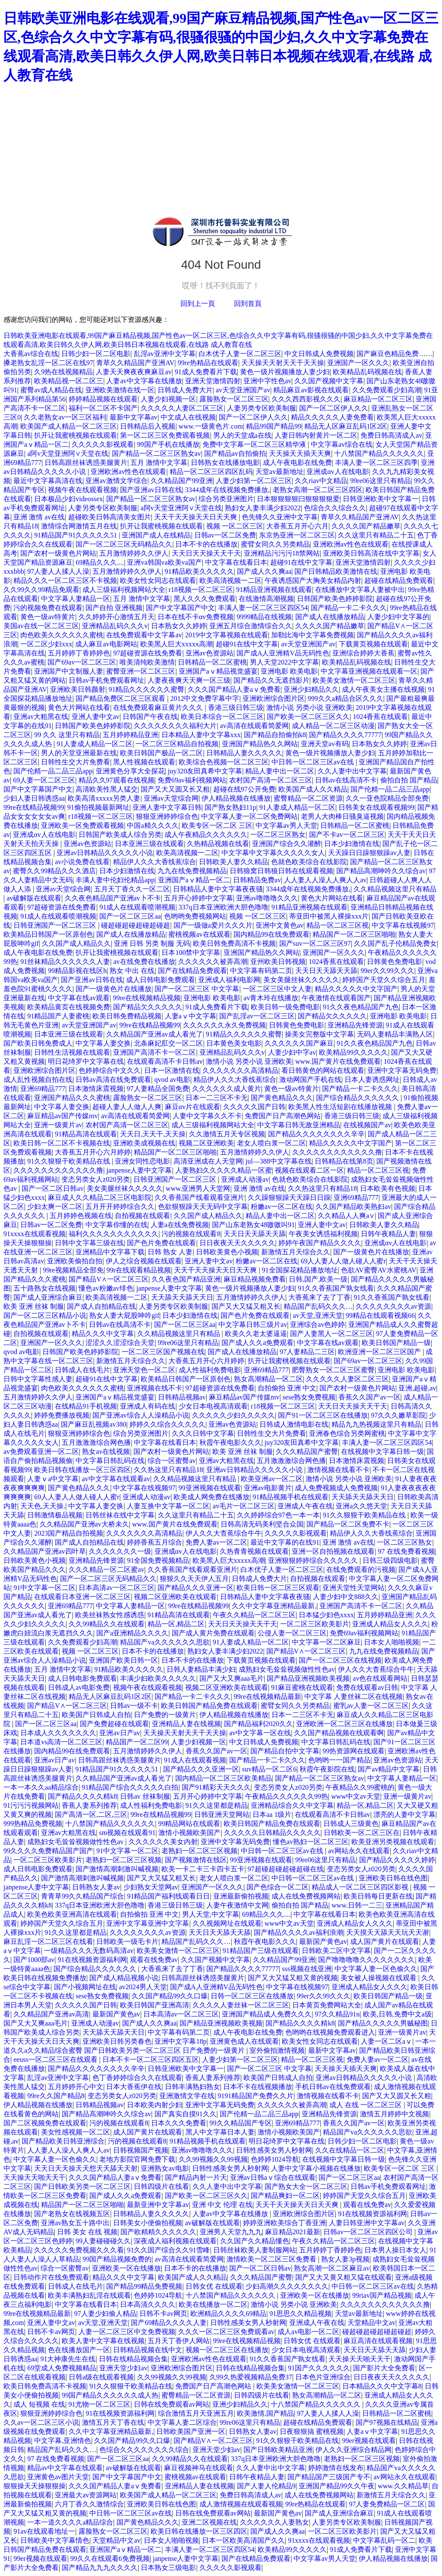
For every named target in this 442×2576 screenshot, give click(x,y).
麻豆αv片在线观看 (192, 1106)
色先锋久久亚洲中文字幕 (280, 517)
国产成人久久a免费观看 (257, 1342)
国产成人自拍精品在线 (101, 1306)
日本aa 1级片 (272, 1814)
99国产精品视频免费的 (117, 2259)
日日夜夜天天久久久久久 (237, 1243)
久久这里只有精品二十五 (376, 535)
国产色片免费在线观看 (161, 1243)
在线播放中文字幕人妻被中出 (360, 589)
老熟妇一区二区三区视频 (199, 1850)
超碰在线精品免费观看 (398, 580)
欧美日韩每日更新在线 (378, 1896)
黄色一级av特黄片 (47, 616)
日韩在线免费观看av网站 (171, 2404)
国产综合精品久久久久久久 (358, 1097)
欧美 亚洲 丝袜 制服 (33, 1306)
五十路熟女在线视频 (44, 1288)
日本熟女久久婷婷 (178, 626)
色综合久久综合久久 (335, 508)
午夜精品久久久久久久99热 (286, 1796)
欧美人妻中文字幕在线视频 (103, 2340)
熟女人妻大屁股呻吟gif (124, 1315)
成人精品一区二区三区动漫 (333, 725)
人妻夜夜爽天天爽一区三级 (189, 680)
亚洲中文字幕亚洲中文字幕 (147, 1923)
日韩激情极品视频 (54, 1515)
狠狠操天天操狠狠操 (34, 2486)
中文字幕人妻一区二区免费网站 (249, 816)
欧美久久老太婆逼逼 (256, 1333)
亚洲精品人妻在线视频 (186, 1723)
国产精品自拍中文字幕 (284, 1751)
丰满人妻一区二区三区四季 (376, 462)
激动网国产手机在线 (310, 1079)
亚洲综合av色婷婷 (317, 1324)
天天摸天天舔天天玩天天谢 (387, 1932)
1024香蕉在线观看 (380, 716)
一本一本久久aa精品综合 (41, 1787)
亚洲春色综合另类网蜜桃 (347, 1433)
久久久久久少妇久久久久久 (233, 1415)
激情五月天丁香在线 (113, 2422)
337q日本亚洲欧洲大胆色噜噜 (223, 907)
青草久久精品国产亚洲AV (135, 362)
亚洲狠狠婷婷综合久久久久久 (314, 1560)
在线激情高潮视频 (266, 598)
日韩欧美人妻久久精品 (233, 861)
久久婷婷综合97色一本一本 (278, 1515)
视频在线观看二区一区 (309, 1170)
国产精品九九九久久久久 (100, 2567)
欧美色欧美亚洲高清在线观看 (72, 1914)
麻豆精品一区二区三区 (378, 399)
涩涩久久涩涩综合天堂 (120, 1342)
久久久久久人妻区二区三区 (182, 408)
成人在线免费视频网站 (306, 1896)
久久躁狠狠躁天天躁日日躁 (289, 1197)
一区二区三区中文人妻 (277, 988)
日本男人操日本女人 (395, 2250)
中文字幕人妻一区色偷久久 (376, 1968)
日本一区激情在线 (171, 1070)
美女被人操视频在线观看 (379, 1977)
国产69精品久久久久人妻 (169, 2322)
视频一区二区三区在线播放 (227, 2349)
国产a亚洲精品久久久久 (132, 1633)
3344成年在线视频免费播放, (227, 489)
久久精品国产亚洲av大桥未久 (84, 1524)
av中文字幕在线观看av (116, 1478)
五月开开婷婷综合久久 (120, 1206)
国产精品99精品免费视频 (144, 2286)
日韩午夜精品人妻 (388, 1233)
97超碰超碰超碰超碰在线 (286, 1869)
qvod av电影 (172, 1079)
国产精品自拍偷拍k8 (275, 734)
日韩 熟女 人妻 (170, 1252)
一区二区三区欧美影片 (314, 1624)
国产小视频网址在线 (85, 1987)
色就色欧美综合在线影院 (309, 861)
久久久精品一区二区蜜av (106, 1569)
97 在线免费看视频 (406, 1551)
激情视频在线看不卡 (338, 1469)
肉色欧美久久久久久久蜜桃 (61, 635)
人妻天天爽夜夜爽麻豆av (133, 371)
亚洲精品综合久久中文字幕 (292, 1805)
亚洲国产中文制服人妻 (68, 671)
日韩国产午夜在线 (150, 716)
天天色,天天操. (42, 1506)
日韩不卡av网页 (163, 2313)
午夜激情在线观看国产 (336, 998)
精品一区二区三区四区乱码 (211, 471)
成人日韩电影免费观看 (160, 979)
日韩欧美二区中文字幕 (336, 1950)
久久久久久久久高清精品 (240, 1070)
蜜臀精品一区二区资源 (308, 798)
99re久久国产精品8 (55, 2095)
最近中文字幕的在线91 (284, 1542)
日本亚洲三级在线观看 (149, 843)
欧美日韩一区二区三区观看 (278, 1587)
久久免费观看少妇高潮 (386, 390)
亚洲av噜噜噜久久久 (267, 898)
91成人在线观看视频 (195, 1760)
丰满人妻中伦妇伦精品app (115, 880)
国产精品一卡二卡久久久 (349, 607)
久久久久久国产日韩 (254, 1106)
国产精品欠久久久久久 (147, 1007)
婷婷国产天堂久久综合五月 (383, 979)
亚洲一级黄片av (58, 1125)
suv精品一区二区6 (269, 1769)
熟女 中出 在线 (132, 970)
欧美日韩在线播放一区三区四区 (82, 1469)
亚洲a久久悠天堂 (361, 1506)
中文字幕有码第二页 (261, 970)
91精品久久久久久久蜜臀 (146, 689)
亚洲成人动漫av (245, 1179)
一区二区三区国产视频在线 (163, 1351)
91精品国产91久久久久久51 (76, 535)
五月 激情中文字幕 (158, 462)
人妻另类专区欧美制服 (261, 408)
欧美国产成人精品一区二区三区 (68, 426)
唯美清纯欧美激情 (147, 662)
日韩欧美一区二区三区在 (362, 1832)
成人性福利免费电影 (210, 1370)
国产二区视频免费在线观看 (44, 2123)
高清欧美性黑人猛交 (107, 789)
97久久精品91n (337, 2014)
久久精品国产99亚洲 (182, 480)
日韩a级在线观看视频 (101, 2377)
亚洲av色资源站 (210, 653)
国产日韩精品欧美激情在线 (335, 571)
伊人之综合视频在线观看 (144, 1261)
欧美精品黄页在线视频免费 (68, 1007)
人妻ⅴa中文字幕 (53, 1478)
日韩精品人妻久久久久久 (244, 753)
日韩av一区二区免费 (225, 535)
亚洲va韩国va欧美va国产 (164, 562)
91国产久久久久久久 (319, 2368)
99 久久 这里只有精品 (67, 734)
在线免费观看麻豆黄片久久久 (159, 707)
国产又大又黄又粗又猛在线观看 (343, 2277)
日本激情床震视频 (95, 1088)
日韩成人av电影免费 (79, 1687)
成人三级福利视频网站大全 (123, 589)
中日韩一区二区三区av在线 (314, 762)
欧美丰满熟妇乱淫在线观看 (89, 2295)
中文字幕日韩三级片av (252, 1324)
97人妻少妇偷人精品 (105, 2313)
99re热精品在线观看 (207, 362)
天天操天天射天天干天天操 (282, 362)
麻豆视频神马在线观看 (198, 2467)
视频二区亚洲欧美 (206, 1143)
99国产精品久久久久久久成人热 (110, 2395)
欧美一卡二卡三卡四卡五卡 (202, 1869)
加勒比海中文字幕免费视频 (312, 635)
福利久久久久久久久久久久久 (113, 1233)
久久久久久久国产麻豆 (299, 1043)
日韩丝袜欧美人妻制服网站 (254, 2250)
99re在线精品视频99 (33, 807)
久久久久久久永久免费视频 (224, 1025)
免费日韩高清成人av (391, 435)
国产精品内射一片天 (196, 2177)
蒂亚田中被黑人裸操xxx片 (329, 916)
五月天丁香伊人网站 (179, 2340)
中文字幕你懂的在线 (116, 1224)
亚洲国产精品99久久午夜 (337, 2486)
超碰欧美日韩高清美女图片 (109, 517)
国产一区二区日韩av (52, 1188)
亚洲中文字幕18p (180, 2041)
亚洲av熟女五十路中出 (75, 2222)
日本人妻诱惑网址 (372, 1079)
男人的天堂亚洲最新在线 (79, 753)
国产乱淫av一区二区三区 (257, 1016)
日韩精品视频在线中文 (147, 2349)
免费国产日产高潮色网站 (283, 1115)
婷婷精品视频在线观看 (103, 399)
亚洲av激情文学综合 (116, 480)
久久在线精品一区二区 (349, 2150)
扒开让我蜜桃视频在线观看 (75, 435)
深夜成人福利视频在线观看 (175, 2241)
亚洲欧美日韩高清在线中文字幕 (371, 553)
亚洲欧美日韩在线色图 (393, 1878)
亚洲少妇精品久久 (311, 689)
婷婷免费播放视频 (61, 1415)
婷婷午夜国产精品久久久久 (319, 1243)
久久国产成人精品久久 (76, 943)
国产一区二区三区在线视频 (340, 1660)
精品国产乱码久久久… (318, 1306)
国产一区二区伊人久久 (333, 408)
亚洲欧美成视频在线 (144, 1143)
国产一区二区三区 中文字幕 (197, 988)
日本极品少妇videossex (68, 498)
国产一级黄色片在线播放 (114, 988)
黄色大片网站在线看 (79, 707)
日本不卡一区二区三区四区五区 (150, 2059)
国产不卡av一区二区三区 (347, 834)
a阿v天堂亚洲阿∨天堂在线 (67, 453)
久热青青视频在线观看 (254, 1551)
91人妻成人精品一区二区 (95, 743)
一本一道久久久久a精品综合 (70, 2522)
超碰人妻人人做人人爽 (126, 1106)
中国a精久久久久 (152, 825)
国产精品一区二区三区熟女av (156, 453)
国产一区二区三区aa (130, 916)
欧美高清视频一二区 (230, 580)
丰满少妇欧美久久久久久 (158, 1678)
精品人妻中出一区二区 (279, 771)
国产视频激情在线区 (196, 1860)
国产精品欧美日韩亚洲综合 (63, 2141)
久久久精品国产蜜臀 (307, 1451)
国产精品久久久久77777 (345, 734)
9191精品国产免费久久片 (256, 2095)
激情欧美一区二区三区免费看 (272, 2259)
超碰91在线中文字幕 (301, 562)
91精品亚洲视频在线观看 (274, 589)
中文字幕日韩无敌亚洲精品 (298, 1125)
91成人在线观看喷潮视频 (137, 907)
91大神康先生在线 (67, 2359)
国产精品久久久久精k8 (82, 1796)
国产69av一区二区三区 (81, 662)
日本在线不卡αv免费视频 (196, 616)
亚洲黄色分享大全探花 (130, 771)
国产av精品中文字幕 (389, 1769)
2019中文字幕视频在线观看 (226, 635)
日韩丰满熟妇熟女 (192, 2086)
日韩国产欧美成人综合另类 (120, 834)
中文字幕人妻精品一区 (75, 598)
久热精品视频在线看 (218, 843)
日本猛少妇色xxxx (326, 1615)
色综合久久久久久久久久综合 (144, 2449)
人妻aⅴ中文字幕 (190, 1016)
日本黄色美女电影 (234, 1043)
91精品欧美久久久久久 (199, 571)
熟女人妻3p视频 (345, 2259)
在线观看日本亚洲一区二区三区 (82, 1596)
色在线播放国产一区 (79, 2349)
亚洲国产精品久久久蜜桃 (72, 1097)
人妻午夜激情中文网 (237, 1905)
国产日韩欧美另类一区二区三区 (82, 2186)
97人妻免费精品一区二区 (387, 2504)
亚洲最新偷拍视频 (240, 1896)
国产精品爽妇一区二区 (285, 2195)
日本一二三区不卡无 (217, 1097)
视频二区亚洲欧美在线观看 (175, 1596)
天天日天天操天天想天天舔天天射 (86, 2168)
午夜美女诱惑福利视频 (323, 1233)
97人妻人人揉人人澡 (58, 571)
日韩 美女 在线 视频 (87, 2232)
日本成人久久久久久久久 (58, 1732)
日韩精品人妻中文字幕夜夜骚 (218, 889)
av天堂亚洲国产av (243, 390)
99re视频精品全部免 (73, 1270)
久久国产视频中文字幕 (328, 381)
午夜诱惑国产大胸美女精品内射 (313, 580)
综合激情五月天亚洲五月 (196, 2413)
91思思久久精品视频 (300, 2313)
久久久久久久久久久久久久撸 (337, 1152)
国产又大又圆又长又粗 (175, 789)
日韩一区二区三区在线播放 (252, 1996)
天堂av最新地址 (279, 471)
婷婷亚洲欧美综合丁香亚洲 (284, 2222)
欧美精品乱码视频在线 (367, 371)
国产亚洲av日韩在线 (151, 489)
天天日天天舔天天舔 (326, 970)
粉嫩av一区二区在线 (282, 1206)
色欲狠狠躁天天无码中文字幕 (203, 1206)
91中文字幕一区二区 (44, 1587)
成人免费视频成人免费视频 (336, 1488)
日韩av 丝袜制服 (145, 1796)
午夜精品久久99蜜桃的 (360, 1787)
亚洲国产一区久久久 (358, 362)
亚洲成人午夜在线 (305, 1506)
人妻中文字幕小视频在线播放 (316, 2168)
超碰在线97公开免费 (244, 789)
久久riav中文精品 (321, 480)
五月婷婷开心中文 (75, 2086)
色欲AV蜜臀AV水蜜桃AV (379, 1270)
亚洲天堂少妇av (123, 2368)
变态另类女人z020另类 (95, 1179)
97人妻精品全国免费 (158, 1088)
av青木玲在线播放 (270, 998)
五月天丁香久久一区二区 (132, 889)
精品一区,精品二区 (176, 1624)
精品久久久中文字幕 (103, 1333)
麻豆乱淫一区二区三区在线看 (48, 1941)
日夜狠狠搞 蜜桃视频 (312, 2431)
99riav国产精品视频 (381, 2295)
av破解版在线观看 (33, 898)
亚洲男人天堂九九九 (231, 2232)
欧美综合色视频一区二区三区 (223, 762)
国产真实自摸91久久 (186, 2114)
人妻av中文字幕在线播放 (144, 381)
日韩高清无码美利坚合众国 (262, 1524)
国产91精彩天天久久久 (216, 1787)
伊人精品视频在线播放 (236, 798)
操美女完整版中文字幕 (319, 1034)
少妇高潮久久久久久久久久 (287, 2286)
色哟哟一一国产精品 (339, 1760)
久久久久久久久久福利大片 (175, 725)
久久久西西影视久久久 (306, 399)
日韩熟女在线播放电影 (225, 462)
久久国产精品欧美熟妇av (353, 1206)
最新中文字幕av (134, 417)
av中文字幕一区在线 (260, 1732)
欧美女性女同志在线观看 (158, 580)
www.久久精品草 (403, 2486)
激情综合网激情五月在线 (79, 526)
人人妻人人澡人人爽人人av (325, 880)
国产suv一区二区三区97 (315, 943)
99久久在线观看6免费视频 (110, 2558)
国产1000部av (33, 1959)
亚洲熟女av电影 (165, 2168)
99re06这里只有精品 (380, 480)
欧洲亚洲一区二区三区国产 (380, 1351)
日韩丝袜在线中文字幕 (120, 1515)
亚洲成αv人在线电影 (337, 471)
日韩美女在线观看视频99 (376, 807)
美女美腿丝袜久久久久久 (301, 979)
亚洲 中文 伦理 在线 (222, 2204)
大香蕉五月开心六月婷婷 (93, 1152)
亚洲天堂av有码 (325, 743)
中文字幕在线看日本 (236, 562)
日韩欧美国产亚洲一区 (190, 2431)
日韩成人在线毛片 (82, 1370)
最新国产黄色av (323, 1941)
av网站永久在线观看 (359, 1850)
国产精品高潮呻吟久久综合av (381, 871)
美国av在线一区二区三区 (41, 626)
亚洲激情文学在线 (187, 2095)
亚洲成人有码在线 (147, 1406)
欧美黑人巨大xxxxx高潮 (176, 644)
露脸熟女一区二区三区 (233, 399)
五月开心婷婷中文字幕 (198, 898)
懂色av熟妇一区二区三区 (310, 1841)
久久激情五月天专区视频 (227, 1134)
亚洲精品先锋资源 (355, 1025)
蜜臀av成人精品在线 (51, 390)
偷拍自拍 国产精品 (408, 780)
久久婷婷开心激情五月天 (117, 616)
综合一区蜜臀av (172, 1460)
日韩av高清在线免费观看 (113, 1079)
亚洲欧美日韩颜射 (77, 689)
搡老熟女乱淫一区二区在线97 (48, 362)
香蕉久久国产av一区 (369, 1397)
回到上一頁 (197, 303)
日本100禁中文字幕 (190, 952)
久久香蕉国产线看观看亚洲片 (199, 1197)
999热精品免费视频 (32, 1823)
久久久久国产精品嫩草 (366, 526)
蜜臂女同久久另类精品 (275, 544)
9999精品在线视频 (264, 616)
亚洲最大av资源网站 (86, 2495)
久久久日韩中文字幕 (203, 1433)
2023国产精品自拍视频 (68, 1533)
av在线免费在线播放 (144, 961)
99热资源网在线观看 (353, 1751)
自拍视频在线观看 (142, 1215)
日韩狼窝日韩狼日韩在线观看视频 (281, 871)
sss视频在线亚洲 (307, 1968)
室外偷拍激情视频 (277, 2050)
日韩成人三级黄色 (351, 1823)
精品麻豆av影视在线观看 (311, 390)
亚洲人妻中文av (96, 716)
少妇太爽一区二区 (54, 1206)
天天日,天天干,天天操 (153, 1134)
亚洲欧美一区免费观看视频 (82, 825)
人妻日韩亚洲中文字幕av (366, 2222)
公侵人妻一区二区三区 (292, 1633)
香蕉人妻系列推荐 (89, 1805)
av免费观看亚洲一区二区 (41, 1451)
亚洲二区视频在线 (209, 2522)
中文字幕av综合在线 (342, 444)
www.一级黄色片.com (211, 426)
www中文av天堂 (355, 1796)
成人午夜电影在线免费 (297, 462)
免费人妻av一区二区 (216, 1542)
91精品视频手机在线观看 (290, 1497)
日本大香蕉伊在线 (133, 2086)
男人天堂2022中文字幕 (284, 662)
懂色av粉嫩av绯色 (106, 1288)
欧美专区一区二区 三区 (217, 825)
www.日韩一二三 (357, 1905)
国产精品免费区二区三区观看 (121, 698)
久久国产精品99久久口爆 (170, 1996)
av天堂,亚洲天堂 (318, 1315)
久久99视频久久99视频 (213, 2159)
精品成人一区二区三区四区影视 (361, 1887)
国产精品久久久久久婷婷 (397, 1860)
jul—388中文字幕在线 (279, 1161)
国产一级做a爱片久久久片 (213, 925)
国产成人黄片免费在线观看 (213, 1633)
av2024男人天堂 (143, 1987)
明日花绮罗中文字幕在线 (86, 1061)
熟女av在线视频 (106, 1451)
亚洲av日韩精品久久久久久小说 (105, 852)
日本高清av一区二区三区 (116, 1587)
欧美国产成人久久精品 (312, 789)
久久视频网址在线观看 (227, 1923)
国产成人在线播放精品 (329, 616)
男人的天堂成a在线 (242, 435)
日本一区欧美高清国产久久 (243, 2540)
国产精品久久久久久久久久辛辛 (316, 1134)
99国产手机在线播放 (168, 444)
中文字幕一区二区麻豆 (326, 1642)
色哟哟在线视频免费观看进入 (330, 2032)
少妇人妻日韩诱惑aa (34, 798)
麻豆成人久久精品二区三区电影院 (100, 1197)
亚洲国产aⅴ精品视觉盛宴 (218, 671)
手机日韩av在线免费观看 (333, 2086)
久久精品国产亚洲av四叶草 (44, 1551)
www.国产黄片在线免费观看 (338, 1061)
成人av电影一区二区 (308, 2331)
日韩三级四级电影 (390, 1560)
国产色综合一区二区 (277, 1887)
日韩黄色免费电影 (394, 961)
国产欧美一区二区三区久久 (308, 716)
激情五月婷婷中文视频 (394, 2114)
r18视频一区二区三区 (200, 589)
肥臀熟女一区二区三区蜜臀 (333, 1370)
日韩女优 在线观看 (214, 2286)
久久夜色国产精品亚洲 (186, 1279)
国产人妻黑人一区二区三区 (331, 1333)
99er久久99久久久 (387, 970)
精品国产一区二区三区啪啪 (354, 934)
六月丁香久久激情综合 (89, 2504)
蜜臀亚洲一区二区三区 (140, 671)
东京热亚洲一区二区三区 (297, 535)
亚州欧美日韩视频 (278, 961)
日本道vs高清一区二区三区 (61, 1742)
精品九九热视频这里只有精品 (376, 1424)
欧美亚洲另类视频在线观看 (392, 1841)
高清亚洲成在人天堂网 (208, 1161)
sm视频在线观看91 (127, 1832)
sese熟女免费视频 (309, 1397)
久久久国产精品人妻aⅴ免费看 (234, 689)
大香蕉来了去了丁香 (319, 1297)
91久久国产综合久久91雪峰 (168, 2250)
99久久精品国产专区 (241, 2123)
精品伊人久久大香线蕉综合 (154, 861)
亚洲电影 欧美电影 (289, 671)
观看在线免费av (154, 1959)
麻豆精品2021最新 (292, 2232)
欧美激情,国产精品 (265, 2413)
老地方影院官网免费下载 (137, 2159)
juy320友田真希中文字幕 (205, 771)
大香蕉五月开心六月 (297, 526)
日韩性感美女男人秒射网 (274, 2150)
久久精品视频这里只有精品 (395, 889)
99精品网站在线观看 (189, 1823)
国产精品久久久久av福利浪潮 (298, 1932)
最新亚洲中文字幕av (158, 2204)
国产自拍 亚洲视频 (113, 607)
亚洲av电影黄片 (268, 1488)
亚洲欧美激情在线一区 (120, 390)
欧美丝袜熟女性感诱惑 (109, 1615)
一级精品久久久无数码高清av (88, 1950)
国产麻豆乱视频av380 (93, 1424)
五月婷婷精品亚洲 (130, 734)
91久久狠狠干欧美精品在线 (69, 1161)
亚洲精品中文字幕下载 (110, 1252)
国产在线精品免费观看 (192, 970)
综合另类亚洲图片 (226, 498)
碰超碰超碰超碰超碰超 (135, 925)
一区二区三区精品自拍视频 (177, 743)
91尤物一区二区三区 (99, 2404)
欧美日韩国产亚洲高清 (154, 2005)
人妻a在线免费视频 (180, 1224)
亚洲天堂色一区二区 (144, 1370)
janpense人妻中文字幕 (139, 1170)
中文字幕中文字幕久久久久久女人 (273, 852)
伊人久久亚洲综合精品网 (353, 2449)
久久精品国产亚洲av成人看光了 (154, 1034)
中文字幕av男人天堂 (286, 825)
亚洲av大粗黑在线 (40, 716)
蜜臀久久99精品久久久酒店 (54, 871)
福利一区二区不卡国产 (103, 408)
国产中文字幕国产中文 (180, 607)
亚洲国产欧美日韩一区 (123, 1660)
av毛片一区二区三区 (244, 1506)
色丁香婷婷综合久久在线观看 (137, 2077)
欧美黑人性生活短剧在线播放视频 (341, 1106)
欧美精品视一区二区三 (68, 381)
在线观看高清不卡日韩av (164, 1061)
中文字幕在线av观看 (79, 998)
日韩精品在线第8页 (344, 1161)
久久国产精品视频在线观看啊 (339, 1732)
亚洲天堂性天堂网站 (353, 1587)
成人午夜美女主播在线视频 (383, 689)
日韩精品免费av (257, 880)
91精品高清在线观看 (86, 1134)
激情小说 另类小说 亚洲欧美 (309, 707)
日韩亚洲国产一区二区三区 (55, 925)
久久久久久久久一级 (120, 1551)
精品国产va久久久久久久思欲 (164, 1642)
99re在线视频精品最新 (267, 1696)
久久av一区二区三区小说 (41, 2422)
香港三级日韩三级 (235, 707)
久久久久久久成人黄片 (226, 1088)
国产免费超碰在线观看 (114, 1723)
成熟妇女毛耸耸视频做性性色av (287, 1669)
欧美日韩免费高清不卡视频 (234, 943)
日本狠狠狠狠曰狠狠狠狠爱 (298, 498)
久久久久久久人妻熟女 (274, 2522)
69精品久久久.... (100, 562)
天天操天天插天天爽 (300, 453)
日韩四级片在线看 (161, 2186)
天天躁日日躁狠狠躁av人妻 (369, 852)
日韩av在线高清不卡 (346, 780)
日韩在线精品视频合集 (133, 2359)
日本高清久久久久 (147, 2304)
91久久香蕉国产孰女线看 (336, 1288)
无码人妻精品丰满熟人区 (395, 1034)
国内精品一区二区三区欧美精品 (223, 1778)
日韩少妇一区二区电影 (95, 353)
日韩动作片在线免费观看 (51, 2277)
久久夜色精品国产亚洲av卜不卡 (113, 898)
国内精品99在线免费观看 (271, 934)
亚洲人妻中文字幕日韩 (167, 807)
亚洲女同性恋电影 (142, 1161)
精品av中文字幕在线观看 (65, 2467)
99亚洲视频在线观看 (210, 1488)
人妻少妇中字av (292, 1052)
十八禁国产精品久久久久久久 (379, 453)
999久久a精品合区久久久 (345, 698)
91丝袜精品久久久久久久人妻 (65, 961)
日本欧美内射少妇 (154, 2105)
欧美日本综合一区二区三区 (222, 716)
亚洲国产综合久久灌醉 (286, 843)
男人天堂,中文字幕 (210, 1914)
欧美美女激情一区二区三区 (354, 680)
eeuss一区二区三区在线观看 (56, 2059)
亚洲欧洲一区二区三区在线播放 (344, 1723)
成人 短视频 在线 (39, 2404)
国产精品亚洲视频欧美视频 (308, 1678)
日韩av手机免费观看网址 (106, 680)
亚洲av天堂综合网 (171, 798)
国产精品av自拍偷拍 (235, 453)
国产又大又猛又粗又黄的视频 (293, 1977)
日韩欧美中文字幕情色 (54, 2540)
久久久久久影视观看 (103, 444)
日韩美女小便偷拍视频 (147, 2222)
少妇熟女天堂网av (150, 1887)
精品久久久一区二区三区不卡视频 (65, 580)
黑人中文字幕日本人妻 (220, 2132)
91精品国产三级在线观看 (261, 1950)
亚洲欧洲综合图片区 (274, 698)
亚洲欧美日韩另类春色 (117, 2041)
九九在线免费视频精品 (192, 871)
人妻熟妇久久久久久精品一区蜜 (223, 1170)
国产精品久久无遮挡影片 (271, 680)
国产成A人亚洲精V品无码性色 (283, 653)
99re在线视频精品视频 (146, 998)
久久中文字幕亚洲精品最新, (274, 1605)
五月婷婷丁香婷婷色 (79, 653)
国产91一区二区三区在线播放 (323, 1415)
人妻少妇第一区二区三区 (254, 480)
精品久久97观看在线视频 (117, 780)
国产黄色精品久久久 (282, 1097)
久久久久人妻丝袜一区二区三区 (241, 2005)
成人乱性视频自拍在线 (38, 1079)
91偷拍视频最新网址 (98, 807)
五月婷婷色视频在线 (81, 1215)
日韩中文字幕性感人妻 (38, 1379)
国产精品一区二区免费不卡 (347, 1524)
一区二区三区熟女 (278, 834)
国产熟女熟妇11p (230, 807)
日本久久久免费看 (178, 2123)
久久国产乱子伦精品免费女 (395, 943)
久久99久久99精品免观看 (41, 589)
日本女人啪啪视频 (391, 1642)
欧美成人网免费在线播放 (211, 1497)
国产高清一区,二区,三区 (91, 1814)
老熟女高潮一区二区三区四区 (318, 489)
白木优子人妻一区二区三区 (240, 353)
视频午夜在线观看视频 (82, 489)
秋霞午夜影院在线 (327, 1769)
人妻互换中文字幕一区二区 (168, 1506)
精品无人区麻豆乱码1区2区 (345, 426)
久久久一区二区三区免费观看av (226, 2331)
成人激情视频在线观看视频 (240, 2504)
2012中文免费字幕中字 (204, 698)
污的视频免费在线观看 (47, 607)
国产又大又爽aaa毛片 (231, 1678)
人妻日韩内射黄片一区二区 (316, 435)
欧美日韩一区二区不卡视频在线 (61, 1143)
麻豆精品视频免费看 (255, 1279)
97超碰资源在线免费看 (147, 653)
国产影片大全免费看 (384, 2368)
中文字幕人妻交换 (103, 1043)
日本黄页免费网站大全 (326, 2005)
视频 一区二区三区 (234, 526)
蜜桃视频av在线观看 (199, 934)
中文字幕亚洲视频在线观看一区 (369, 671)
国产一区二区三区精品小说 (44, 1315)
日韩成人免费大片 (185, 390)
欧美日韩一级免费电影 (285, 1007)
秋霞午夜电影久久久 (230, 1442)
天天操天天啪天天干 (34, 2177)
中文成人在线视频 (188, 417)
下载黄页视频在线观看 (373, 644)
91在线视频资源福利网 (92, 1959)
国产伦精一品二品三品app (52, 771)
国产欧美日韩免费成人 (38, 1043)
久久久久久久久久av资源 (393, 1306)
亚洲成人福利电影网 (229, 979)
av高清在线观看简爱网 (254, 725)
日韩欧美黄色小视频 (227, 1252)
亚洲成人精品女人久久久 (390, 1624)
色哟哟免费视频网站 (195, 916)
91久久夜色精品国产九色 (361, 1007)
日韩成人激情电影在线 (293, 1424)
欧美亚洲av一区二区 (272, 1478)
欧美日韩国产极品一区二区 (161, 753)
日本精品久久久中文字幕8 (382, 2386)
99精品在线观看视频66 (380, 1315)
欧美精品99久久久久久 (353, 1052)
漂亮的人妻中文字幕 (404, 1814)
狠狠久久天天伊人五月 (194, 1578)
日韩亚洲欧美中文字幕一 (381, 498)
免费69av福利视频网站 (192, 780)
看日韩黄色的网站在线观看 (322, 1070)
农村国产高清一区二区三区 (270, 780)
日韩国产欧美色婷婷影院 (335, 598)
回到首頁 (248, 303)
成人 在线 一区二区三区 (366, 2105)
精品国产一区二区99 (137, 1742)
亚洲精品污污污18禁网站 (282, 553)
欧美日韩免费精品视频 (126, 1016)
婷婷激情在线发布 (335, 2467)
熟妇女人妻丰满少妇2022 (263, 508)
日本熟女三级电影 (168, 2567)
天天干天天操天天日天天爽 (196, 517)
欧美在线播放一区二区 (213, 2304)
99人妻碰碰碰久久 (103, 2241)
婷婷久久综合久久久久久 (167, 1424)
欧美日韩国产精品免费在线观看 (209, 1705)
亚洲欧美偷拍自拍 (74, 1261)
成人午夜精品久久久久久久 (205, 834)
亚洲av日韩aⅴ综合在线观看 (273, 2177)
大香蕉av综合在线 (30, 353)
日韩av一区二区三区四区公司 (368, 2232)
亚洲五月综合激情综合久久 (250, 626)
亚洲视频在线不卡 (154, 1388)
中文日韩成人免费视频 (319, 353)
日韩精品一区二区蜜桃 (212, 662)
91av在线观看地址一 (44, 2531)
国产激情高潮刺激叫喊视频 (117, 1869)
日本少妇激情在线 (351, 843)
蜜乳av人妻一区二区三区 (371, 1705)
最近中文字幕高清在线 (47, 480)
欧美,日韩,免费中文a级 (397, 2014)
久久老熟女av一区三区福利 (65, 417)
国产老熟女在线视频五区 (72, 2213)
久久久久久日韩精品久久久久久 (272, 1832)
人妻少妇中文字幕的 (398, 616)
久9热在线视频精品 (63, 371)
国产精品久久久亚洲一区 (196, 1587)
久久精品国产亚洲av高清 (51, 2014)
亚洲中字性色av (267, 381)
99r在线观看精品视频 (139, 1270)
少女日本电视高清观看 (213, 1406)
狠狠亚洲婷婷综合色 (167, 816)
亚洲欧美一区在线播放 (126, 2268)
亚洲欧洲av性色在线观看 (128, 471)
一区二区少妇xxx (46, 644)
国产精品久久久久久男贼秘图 (383, 2023)
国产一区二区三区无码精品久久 (124, 544)
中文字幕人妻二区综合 (182, 2422)
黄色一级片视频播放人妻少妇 (285, 371)
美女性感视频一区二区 (75, 2132)
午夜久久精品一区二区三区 (254, 1615)
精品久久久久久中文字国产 (356, 988)
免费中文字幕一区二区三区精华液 (255, 444)
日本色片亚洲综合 (322, 2377)
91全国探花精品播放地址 (300, 1270)
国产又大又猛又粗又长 (246, 1306)
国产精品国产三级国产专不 (328, 2477)
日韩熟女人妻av (96, 1887)
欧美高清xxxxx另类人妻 (104, 798)
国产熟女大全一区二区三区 (306, 2186)
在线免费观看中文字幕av (144, 635)
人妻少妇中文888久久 (346, 1596)
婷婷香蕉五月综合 (154, 1542)
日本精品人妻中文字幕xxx (201, 734)
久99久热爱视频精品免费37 (250, 2377)
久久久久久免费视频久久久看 (79, 2250)
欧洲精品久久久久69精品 (228, 2313)
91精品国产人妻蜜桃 (58, 1016)
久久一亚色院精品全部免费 (387, 798)
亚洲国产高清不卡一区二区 (154, 1052)
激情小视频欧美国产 (189, 1832)
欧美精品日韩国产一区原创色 (48, 934)
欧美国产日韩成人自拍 (96, 1714)
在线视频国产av (367, 1125)
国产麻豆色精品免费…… (395, 353)
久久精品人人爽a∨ (346, 1215)
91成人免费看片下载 (206, 371)
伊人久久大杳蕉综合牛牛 (224, 1533)
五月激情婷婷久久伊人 (133, 553)
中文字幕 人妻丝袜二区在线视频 (353, 1696)
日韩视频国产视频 (140, 2150)
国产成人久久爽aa (264, 571)
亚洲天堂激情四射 (212, 381)
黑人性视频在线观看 (144, 762)
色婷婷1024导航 (275, 2159)
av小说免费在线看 (82, 861)
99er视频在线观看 (369, 2440)
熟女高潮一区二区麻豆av (331, 2268)
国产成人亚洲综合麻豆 (47, 1297)
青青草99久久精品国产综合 (82, 1896)
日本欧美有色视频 (387, 1188)
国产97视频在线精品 (387, 2422)
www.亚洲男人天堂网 (198, 1188)
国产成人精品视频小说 (123, 1977)
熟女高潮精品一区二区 (268, 1379)
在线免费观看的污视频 (360, 1569)
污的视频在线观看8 (190, 1233)
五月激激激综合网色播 (96, 1442)
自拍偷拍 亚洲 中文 (287, 1388)
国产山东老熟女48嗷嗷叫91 (253, 1224)
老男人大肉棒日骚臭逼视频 (342, 816)
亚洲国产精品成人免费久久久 (267, 2014)
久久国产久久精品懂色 (254, 2241)
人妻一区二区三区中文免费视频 (127, 2331)
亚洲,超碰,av (417, 1388)
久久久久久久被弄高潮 (212, 961)
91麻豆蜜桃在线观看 (302, 1687)
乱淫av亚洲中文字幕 (165, 353)
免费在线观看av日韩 (367, 1687)
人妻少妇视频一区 (168, 399)
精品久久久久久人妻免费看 (332, 417)
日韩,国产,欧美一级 (318, 1279)
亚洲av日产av (119, 1732)
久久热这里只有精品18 (322, 1188)
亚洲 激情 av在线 (39, 517)
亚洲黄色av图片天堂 (58, 2477)
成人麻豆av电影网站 (106, 644)
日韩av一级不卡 (134, 1705)
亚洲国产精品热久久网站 (260, 743)
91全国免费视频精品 (158, 1560)
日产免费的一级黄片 (165, 1714)
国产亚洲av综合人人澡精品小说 (140, 1415)
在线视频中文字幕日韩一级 (382, 1451)
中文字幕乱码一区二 (384, 2540)
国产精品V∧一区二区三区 (108, 1279)
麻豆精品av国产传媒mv (62, 1115)
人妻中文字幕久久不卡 (207, 1115)
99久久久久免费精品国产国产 (48, 1850)
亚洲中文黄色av (279, 925)
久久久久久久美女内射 (163, 1841)
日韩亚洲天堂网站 (221, 1814)
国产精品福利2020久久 (258, 1723)
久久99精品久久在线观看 (107, 1624)
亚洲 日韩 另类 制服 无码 (152, 943)
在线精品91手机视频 (86, 1406)
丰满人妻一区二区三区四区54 (263, 607)
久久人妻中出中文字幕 (352, 771)
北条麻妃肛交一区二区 (168, 1043)
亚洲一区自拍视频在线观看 (333, 1551)
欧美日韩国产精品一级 (396, 1342)
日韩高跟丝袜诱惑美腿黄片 (85, 462)
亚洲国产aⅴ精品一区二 (194, 880)
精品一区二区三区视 (337, 925)
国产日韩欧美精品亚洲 (278, 2449)
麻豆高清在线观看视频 (378, 2340)
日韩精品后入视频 (147, 426)
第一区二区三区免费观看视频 (165, 435)
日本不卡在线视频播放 (257, 2086)
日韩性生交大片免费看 (75, 762)
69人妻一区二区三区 (44, 780)
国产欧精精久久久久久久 (158, 2232)
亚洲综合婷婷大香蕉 (363, 653)
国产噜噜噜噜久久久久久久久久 (366, 1959)
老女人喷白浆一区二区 (271, 1143)
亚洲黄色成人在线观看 (244, 2041)
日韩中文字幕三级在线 (89, 1243)
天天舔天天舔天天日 (182, 1297)
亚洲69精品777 (42, 1088)
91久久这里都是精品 (217, 1805)
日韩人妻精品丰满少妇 (201, 1669)
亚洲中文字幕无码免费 (401, 1070)
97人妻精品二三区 (307, 1351)
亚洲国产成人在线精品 (156, 535)
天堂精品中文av (371, 2322)
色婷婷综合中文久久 (110, 1070)
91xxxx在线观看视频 (34, 1233)
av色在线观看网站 (380, 1678)
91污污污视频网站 (31, 1805)
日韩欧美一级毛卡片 (127, 1941)
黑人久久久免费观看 (205, 598)
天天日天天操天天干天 (206, 553)
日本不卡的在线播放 (206, 544)
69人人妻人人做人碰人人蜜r (342, 1261)
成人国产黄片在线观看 (384, 1941)
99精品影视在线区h (77, 970)
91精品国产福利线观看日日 (168, 1896)
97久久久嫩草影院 (398, 1415)
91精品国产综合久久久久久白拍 (130, 1787)
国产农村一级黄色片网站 (58, 553)
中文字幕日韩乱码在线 (110, 1460)
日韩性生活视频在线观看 (72, 1052)
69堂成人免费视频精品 (61, 2368)
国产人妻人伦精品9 (266, 2486)
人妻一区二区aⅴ (386, 2041)
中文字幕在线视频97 (403, 925)
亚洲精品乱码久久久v (115, 626)
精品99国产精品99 (273, 426)
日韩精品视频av (182, 1397)
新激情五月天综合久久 (295, 1252)
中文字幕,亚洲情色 (62, 2440)
